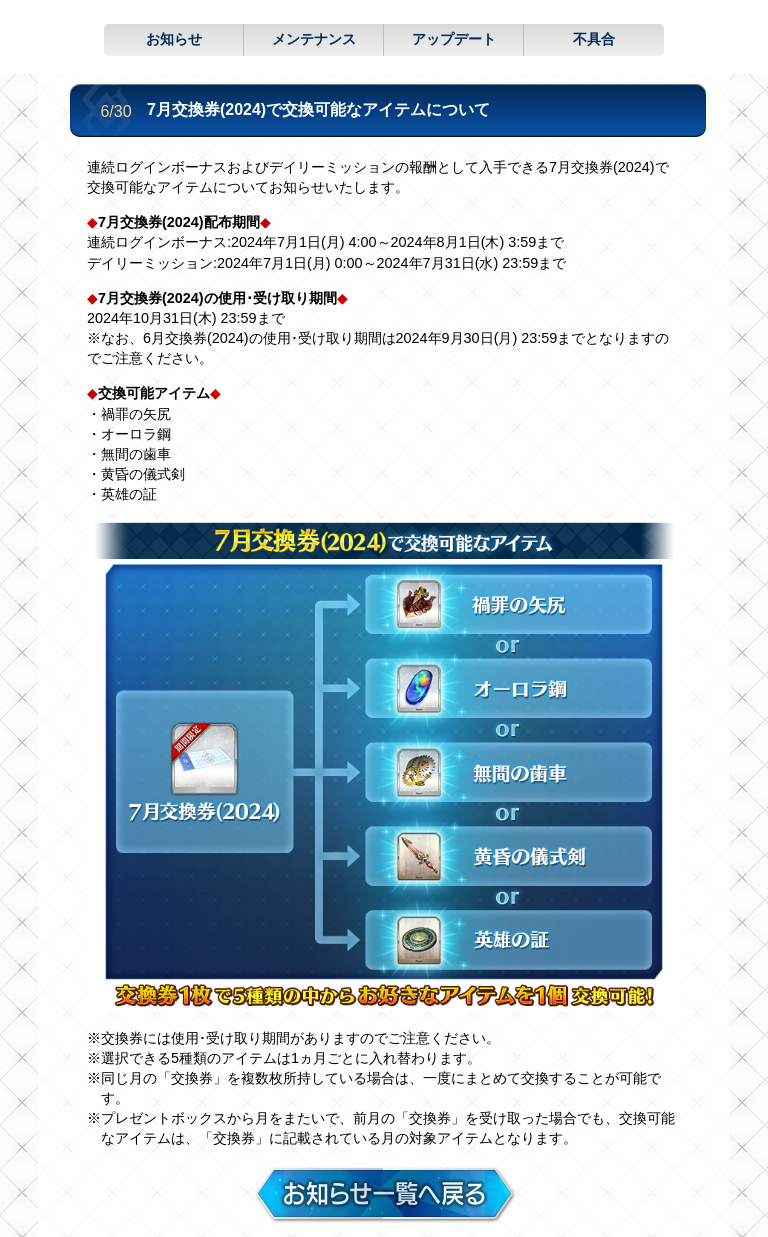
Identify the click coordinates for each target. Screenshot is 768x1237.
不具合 (594, 39)
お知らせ (174, 39)
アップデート (454, 39)
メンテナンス (314, 39)
